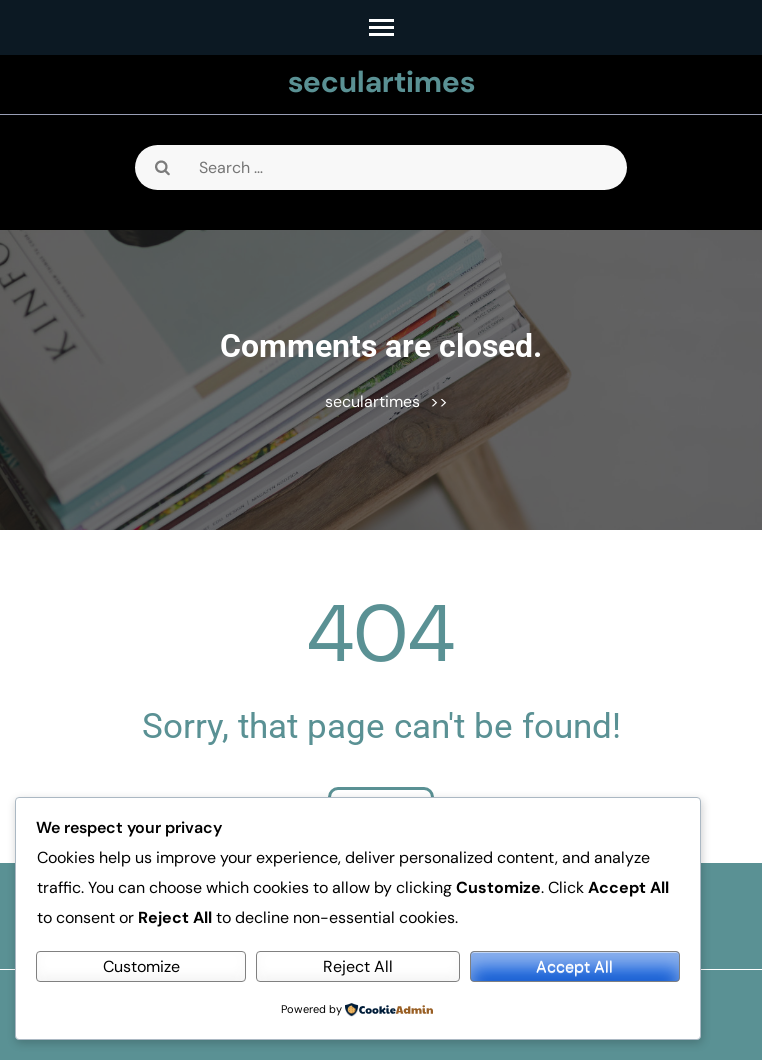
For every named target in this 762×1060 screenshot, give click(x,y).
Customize (141, 966)
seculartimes (381, 81)
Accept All (574, 966)
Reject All (358, 966)
